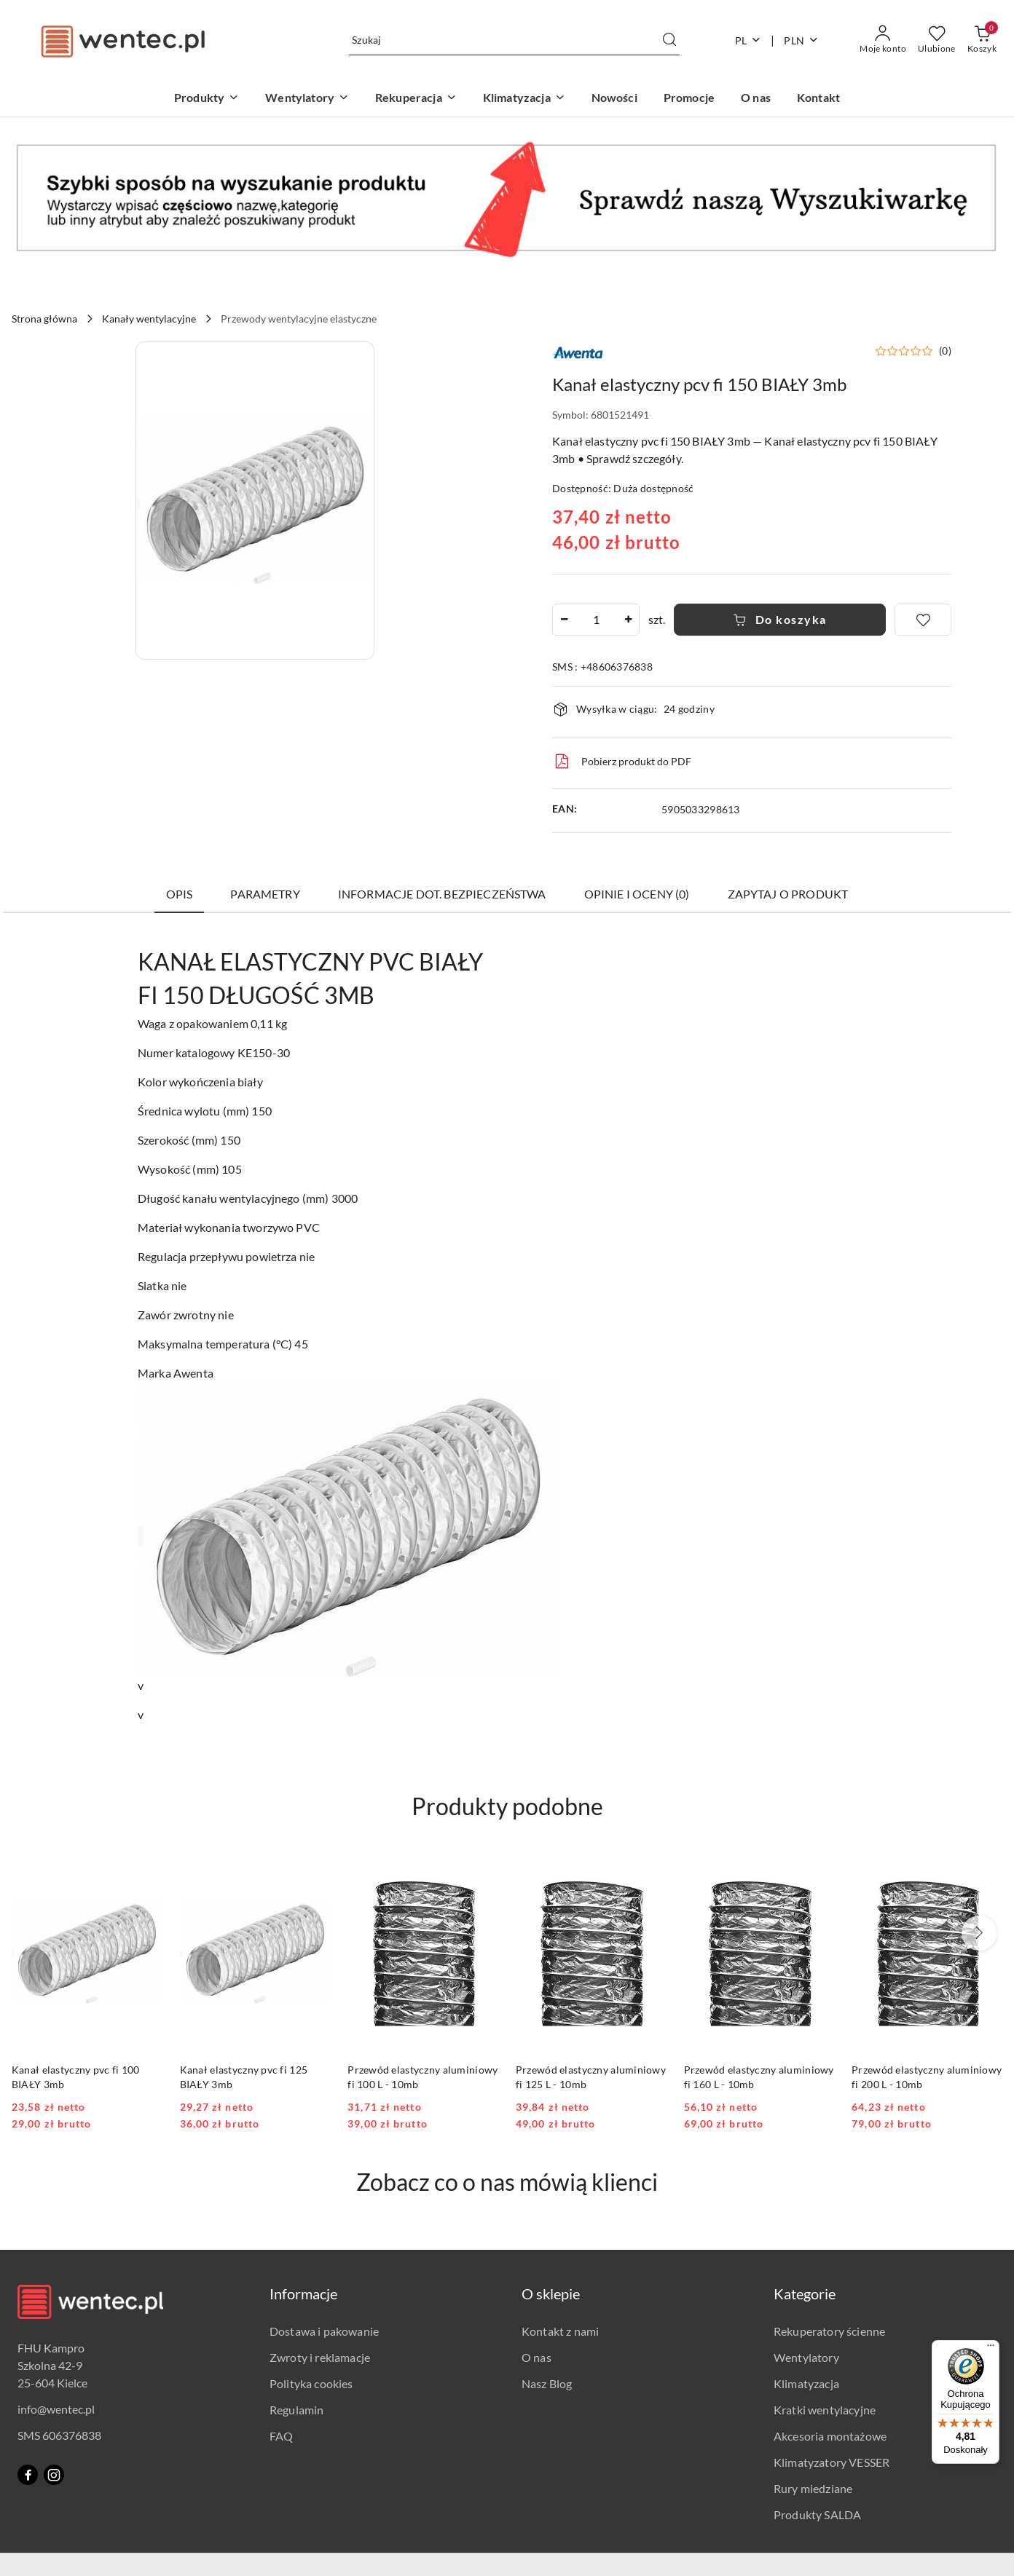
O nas (536, 2357)
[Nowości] (614, 98)
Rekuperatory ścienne (829, 2331)
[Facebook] (27, 2475)
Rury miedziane (813, 2488)
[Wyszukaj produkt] (514, 40)
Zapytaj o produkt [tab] (788, 894)
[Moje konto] (883, 40)
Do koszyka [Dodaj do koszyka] (780, 619)
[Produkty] (206, 98)
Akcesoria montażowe (830, 2436)
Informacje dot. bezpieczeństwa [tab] (442, 894)
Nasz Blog (547, 2383)
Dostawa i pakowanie (324, 2331)
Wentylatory (806, 2357)
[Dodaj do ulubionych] (923, 620)
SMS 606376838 (59, 2435)
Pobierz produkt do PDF (621, 761)
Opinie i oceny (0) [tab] (637, 894)
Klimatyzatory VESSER (831, 2462)
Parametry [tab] (264, 894)
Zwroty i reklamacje (320, 2357)
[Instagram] (54, 2475)
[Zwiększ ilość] (628, 619)
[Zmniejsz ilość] (564, 619)
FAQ (281, 2436)
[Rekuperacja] (416, 98)
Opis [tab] (179, 894)
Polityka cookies (311, 2383)
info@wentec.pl (56, 2409)
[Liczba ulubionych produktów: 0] (937, 40)
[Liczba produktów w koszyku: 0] (982, 40)
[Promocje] (689, 98)
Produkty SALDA (817, 2514)
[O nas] (756, 98)
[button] (254, 500)
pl (748, 40)
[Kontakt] (818, 98)
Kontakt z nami (560, 2331)
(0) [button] (945, 351)
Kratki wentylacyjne (825, 2410)
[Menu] (990, 2349)
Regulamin (296, 2410)
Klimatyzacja (806, 2383)
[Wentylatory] (307, 98)
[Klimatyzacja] (524, 98)
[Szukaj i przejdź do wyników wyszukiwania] (669, 40)
